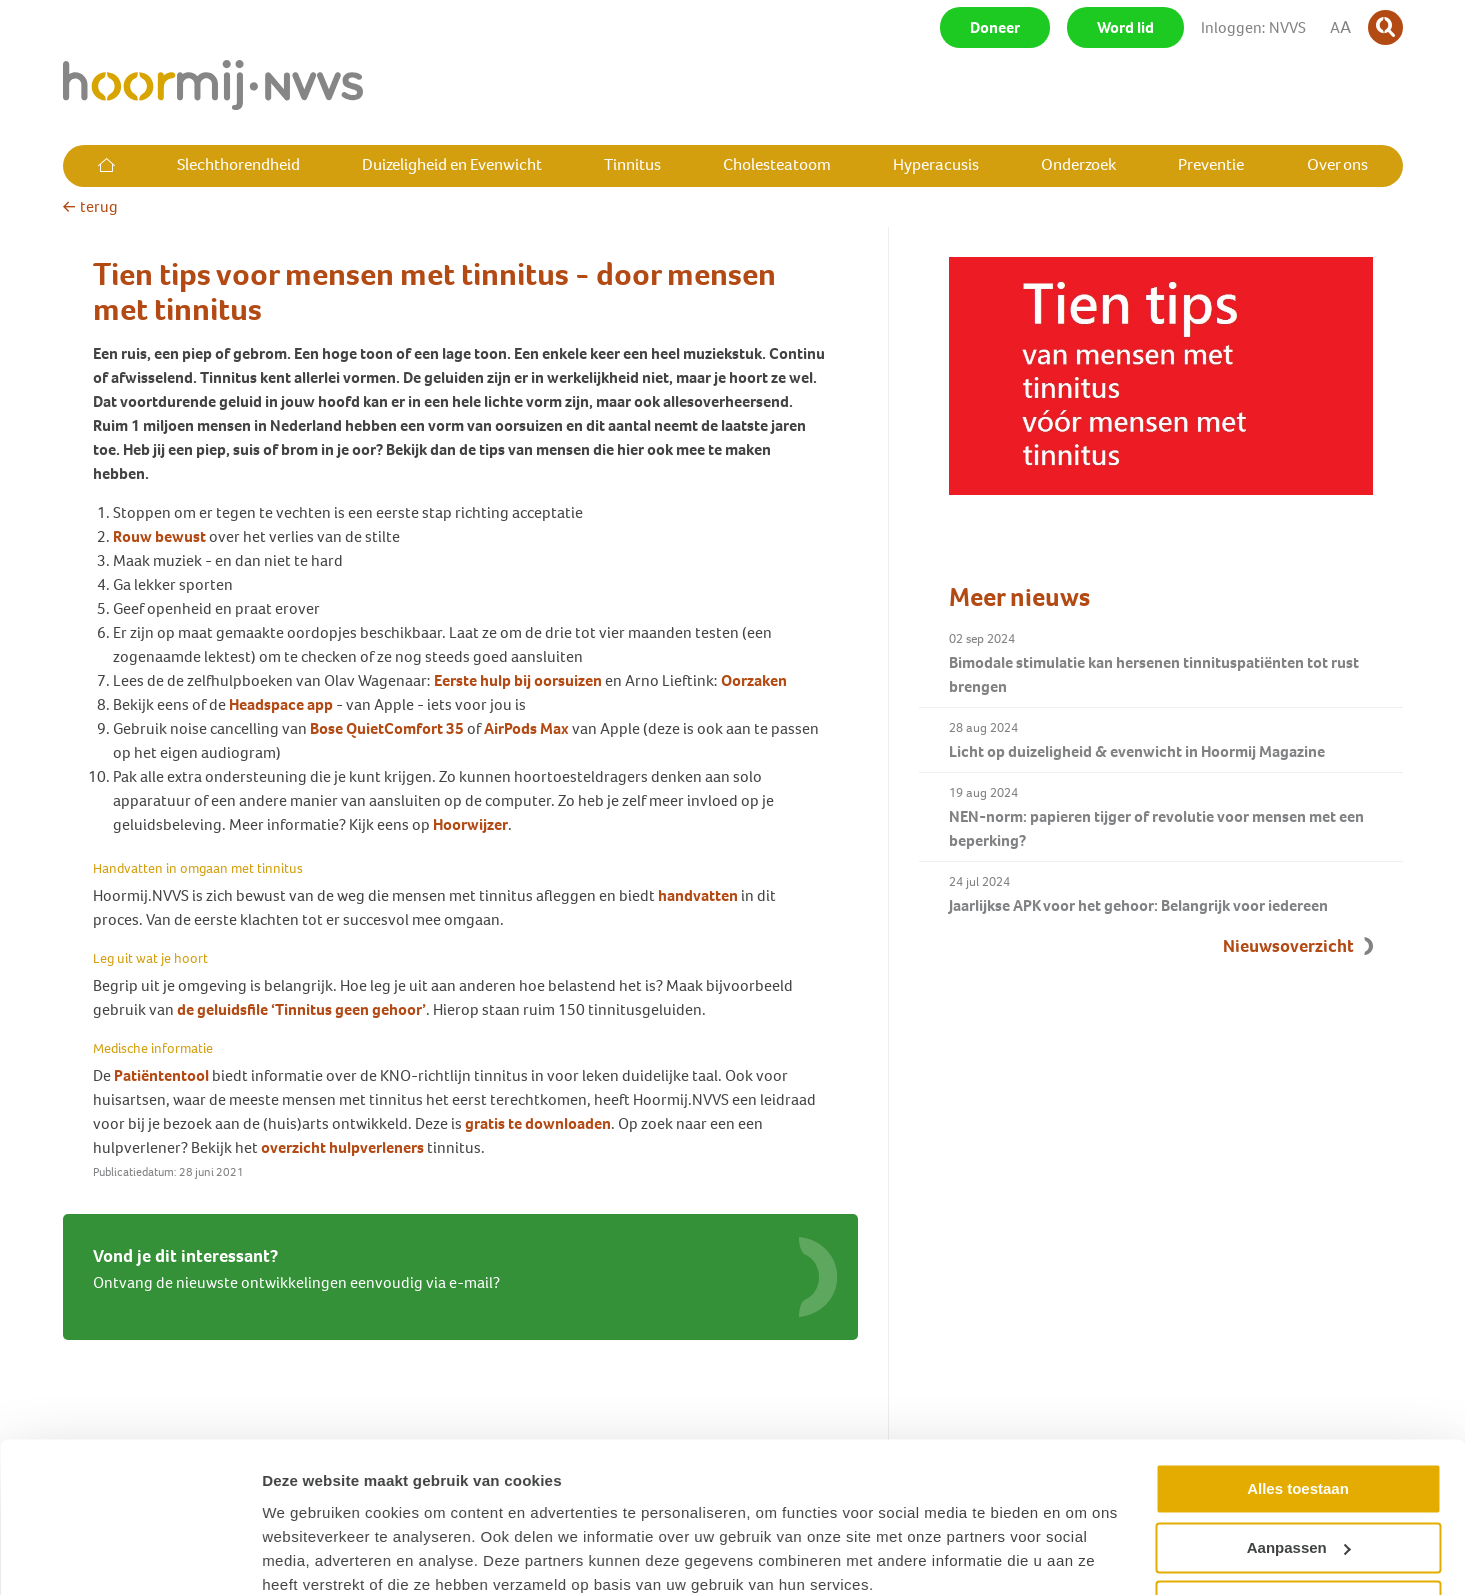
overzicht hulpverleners (342, 1147)
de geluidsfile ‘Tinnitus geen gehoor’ (301, 1009)
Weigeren (1297, 1522)
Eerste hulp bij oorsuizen (518, 680)
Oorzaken (754, 680)
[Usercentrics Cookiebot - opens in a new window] (129, 1556)
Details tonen (309, 1555)
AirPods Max (528, 728)
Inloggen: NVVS (1253, 27)
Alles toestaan (1298, 1405)
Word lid (1125, 27)
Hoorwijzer (470, 824)
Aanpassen (1299, 1463)
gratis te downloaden (538, 1123)
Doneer (995, 27)
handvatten (698, 895)
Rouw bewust (159, 536)
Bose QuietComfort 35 (388, 728)
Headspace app (281, 704)
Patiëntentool (161, 1075)
